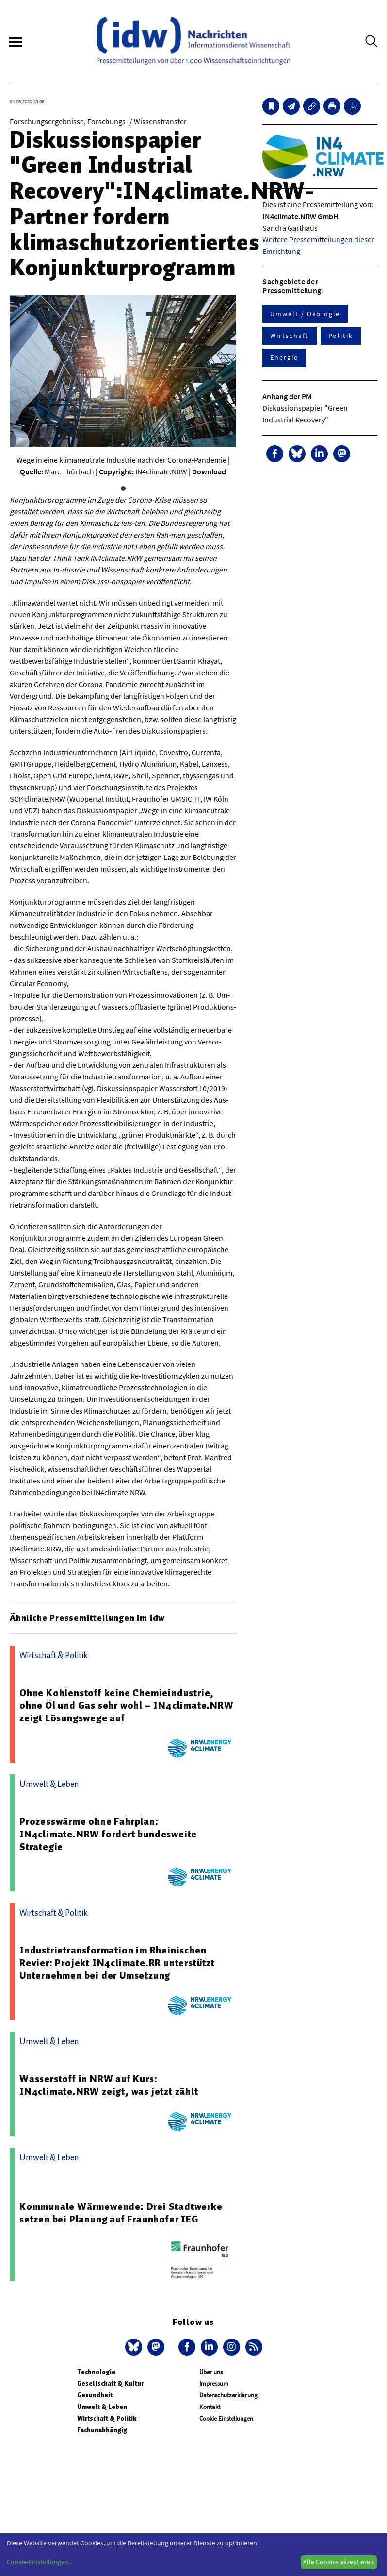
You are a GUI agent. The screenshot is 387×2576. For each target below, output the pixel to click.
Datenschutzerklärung (228, 2395)
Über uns (211, 2372)
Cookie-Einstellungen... (40, 2562)
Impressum (213, 2383)
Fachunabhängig (102, 2430)
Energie (284, 357)
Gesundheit (95, 2395)
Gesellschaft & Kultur (110, 2383)
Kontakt (209, 2407)
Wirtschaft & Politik (106, 2418)
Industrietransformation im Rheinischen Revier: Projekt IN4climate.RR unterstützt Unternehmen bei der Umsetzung (117, 1963)
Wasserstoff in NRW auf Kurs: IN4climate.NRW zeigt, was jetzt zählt (108, 2085)
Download (209, 471)
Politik (340, 335)
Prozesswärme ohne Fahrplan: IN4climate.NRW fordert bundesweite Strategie (108, 1834)
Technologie (96, 2371)
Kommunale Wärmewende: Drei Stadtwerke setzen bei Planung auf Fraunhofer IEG (121, 2212)
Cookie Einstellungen (226, 2418)
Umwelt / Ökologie (305, 313)
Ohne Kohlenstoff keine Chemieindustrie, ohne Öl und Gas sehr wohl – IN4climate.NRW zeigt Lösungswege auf (126, 1705)
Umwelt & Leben (102, 2406)
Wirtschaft (289, 335)
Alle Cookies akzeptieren (338, 2562)
